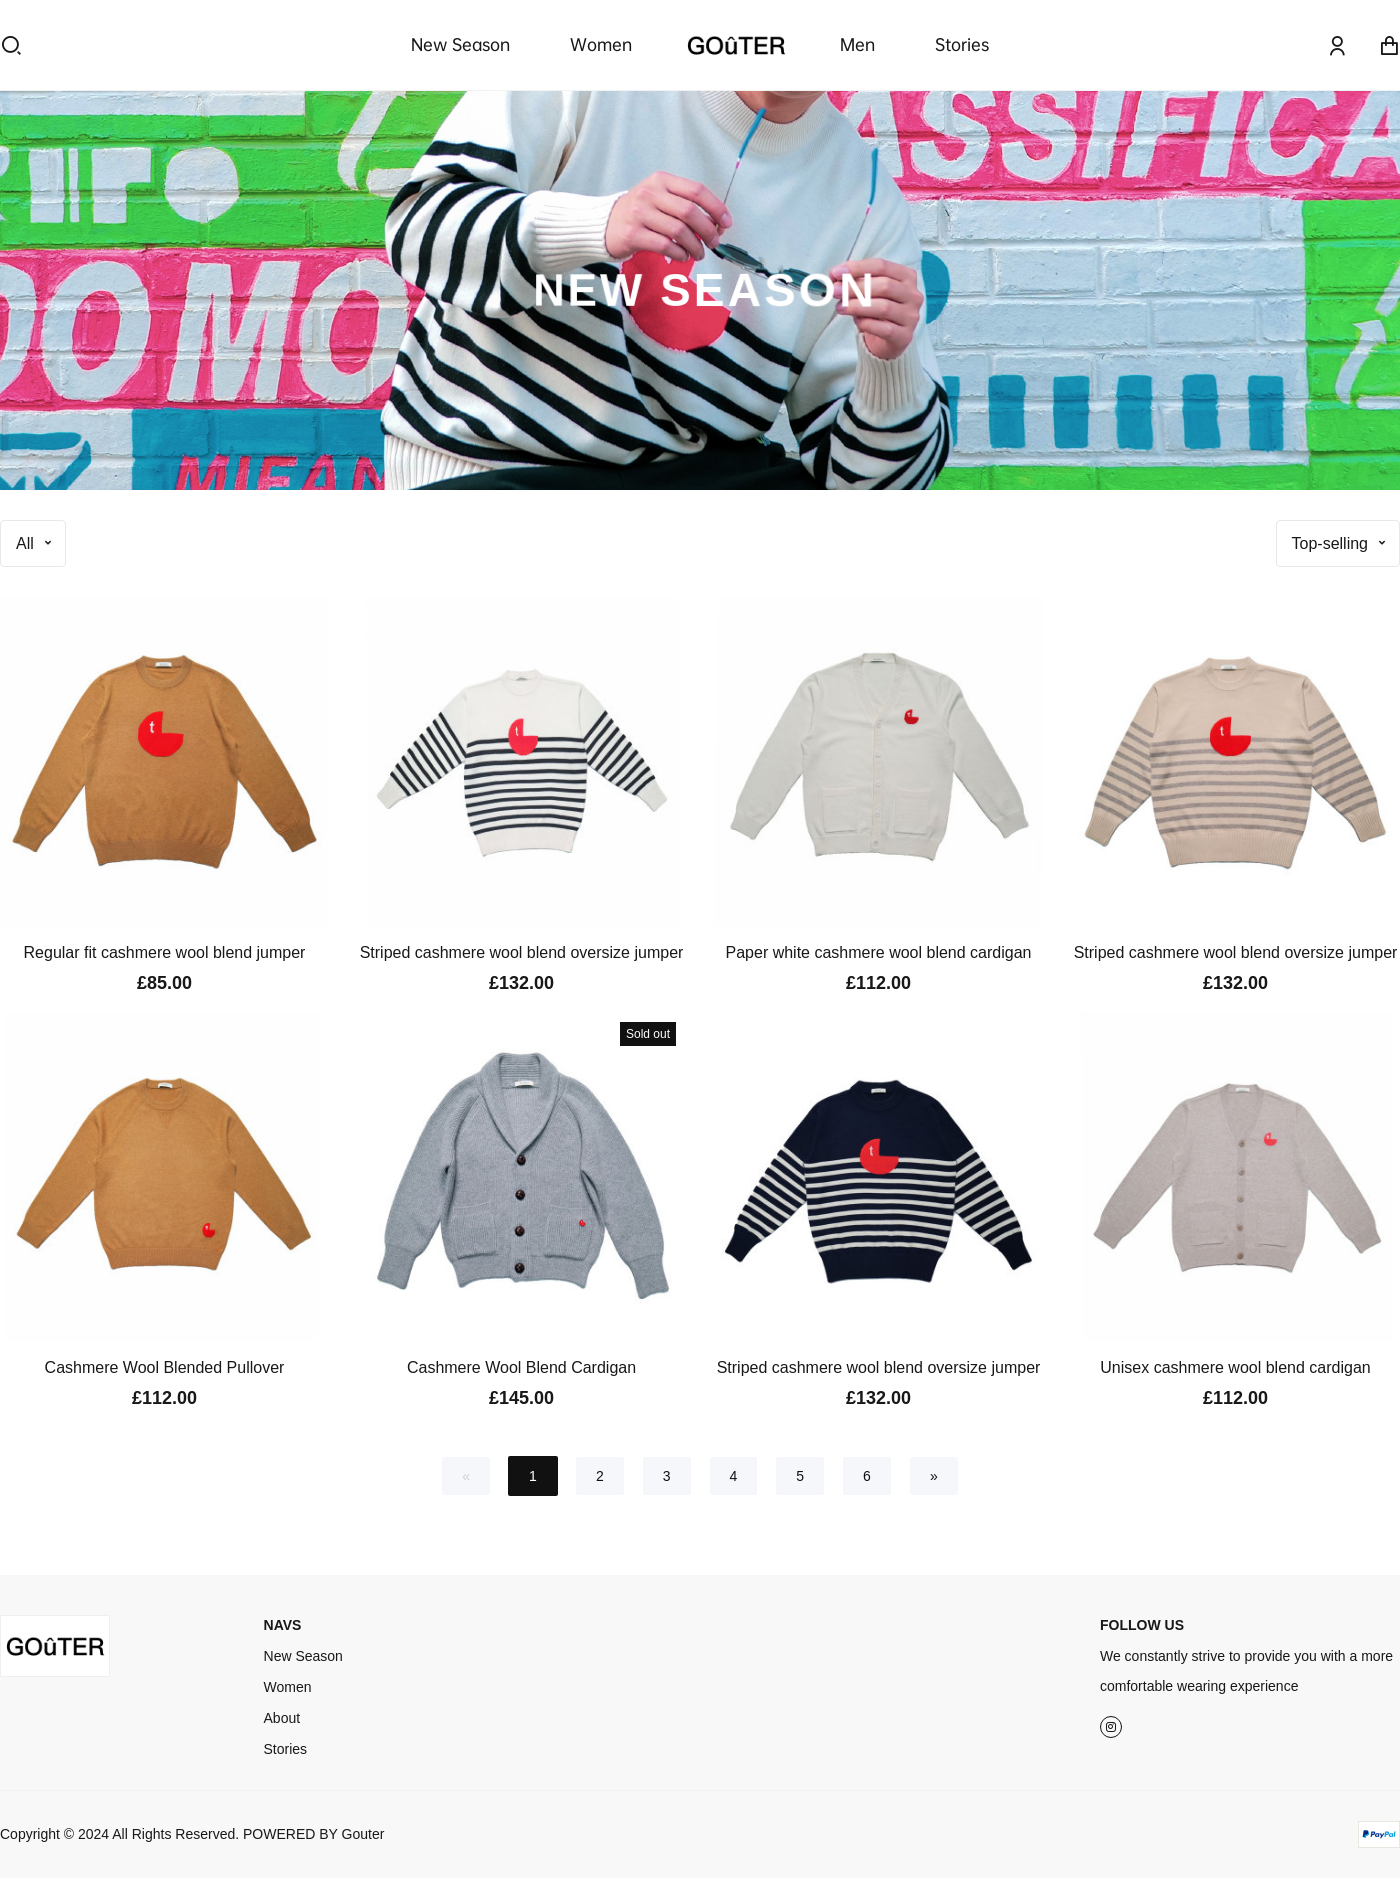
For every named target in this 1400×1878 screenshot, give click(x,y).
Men (857, 44)
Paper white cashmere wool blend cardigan (879, 952)
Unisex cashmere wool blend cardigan (1235, 1367)
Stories (962, 44)
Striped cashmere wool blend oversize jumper (522, 952)
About (282, 1718)
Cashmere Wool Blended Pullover (165, 1367)
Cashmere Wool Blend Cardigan (521, 1367)
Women (601, 44)
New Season (460, 44)
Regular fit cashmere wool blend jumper (165, 952)
